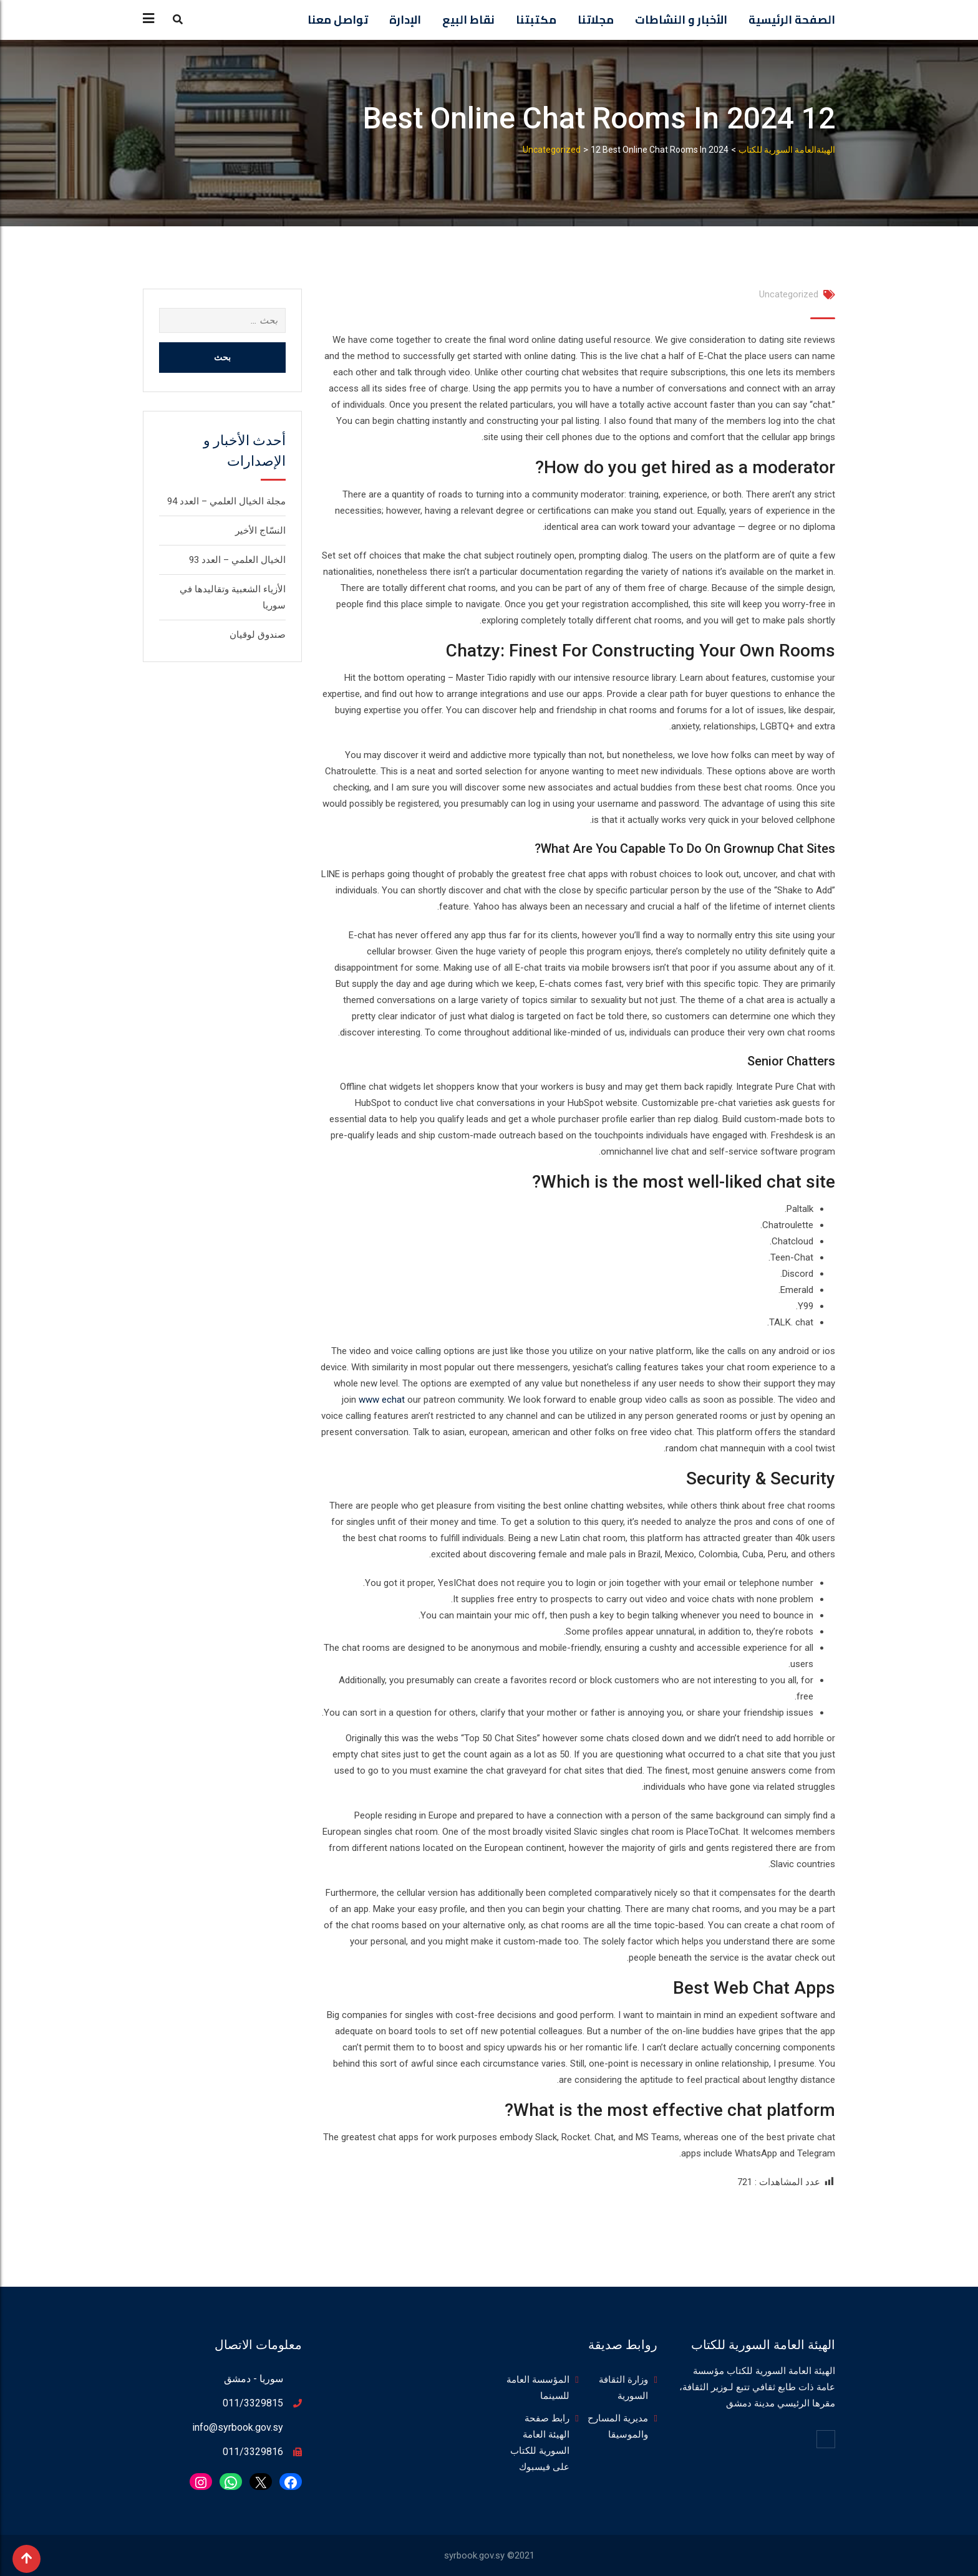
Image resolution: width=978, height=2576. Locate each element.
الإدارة (405, 19)
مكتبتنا (536, 19)
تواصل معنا (337, 19)
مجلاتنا (596, 19)
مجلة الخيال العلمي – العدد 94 (226, 501)
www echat (382, 1399)
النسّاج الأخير (260, 530)
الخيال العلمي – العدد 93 (237, 559)
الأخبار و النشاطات (681, 19)
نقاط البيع (468, 19)
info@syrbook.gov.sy (237, 2427)
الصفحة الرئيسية (791, 19)
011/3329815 (253, 2403)
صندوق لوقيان (258, 634)
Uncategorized (788, 294)
